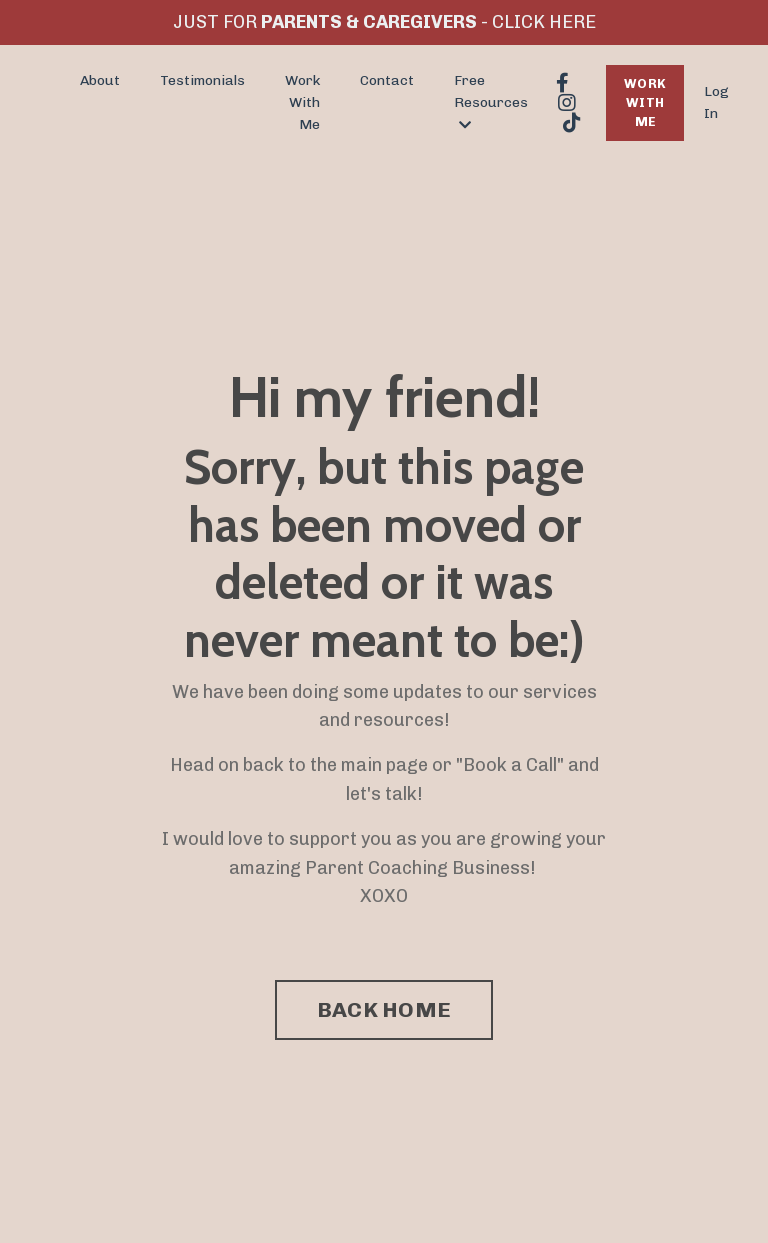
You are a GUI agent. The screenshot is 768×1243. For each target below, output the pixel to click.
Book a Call (510, 765)
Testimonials (202, 80)
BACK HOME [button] (384, 1009)
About (100, 80)
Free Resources (491, 102)
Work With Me (302, 103)
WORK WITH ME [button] (645, 102)
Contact (387, 80)
